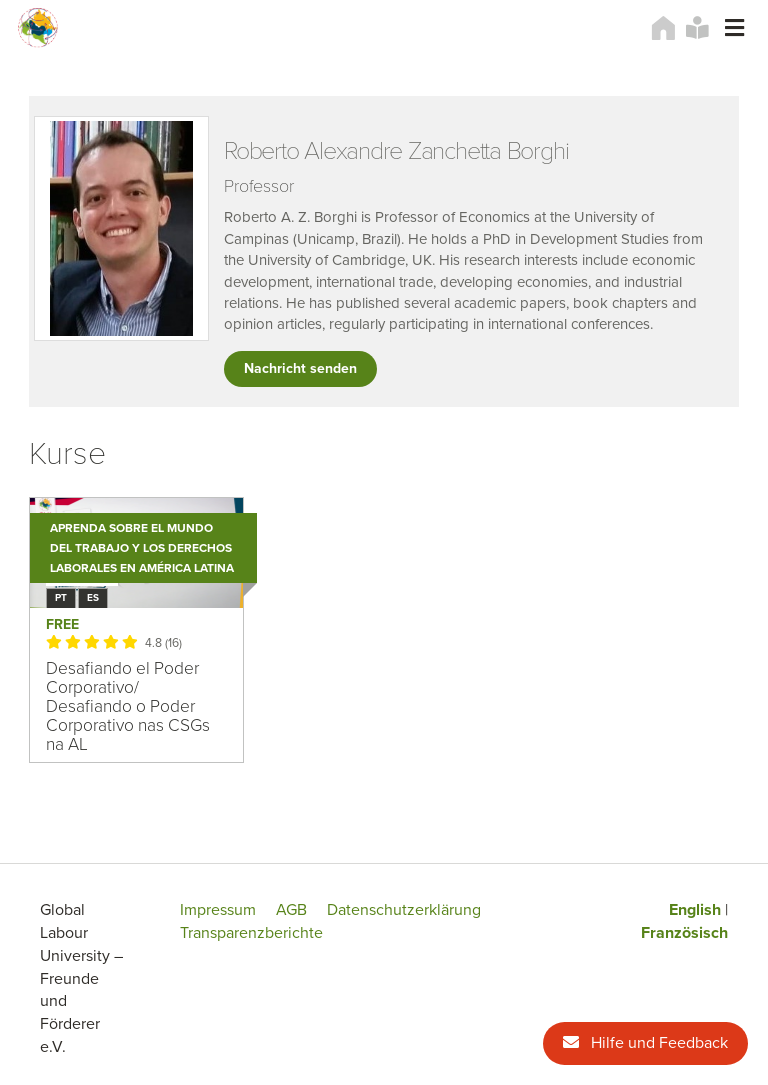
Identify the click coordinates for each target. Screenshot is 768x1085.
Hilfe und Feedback (645, 1043)
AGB (291, 910)
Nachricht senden (300, 368)
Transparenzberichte (251, 933)
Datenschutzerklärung (404, 910)
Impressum (218, 910)
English (695, 910)
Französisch (684, 933)
